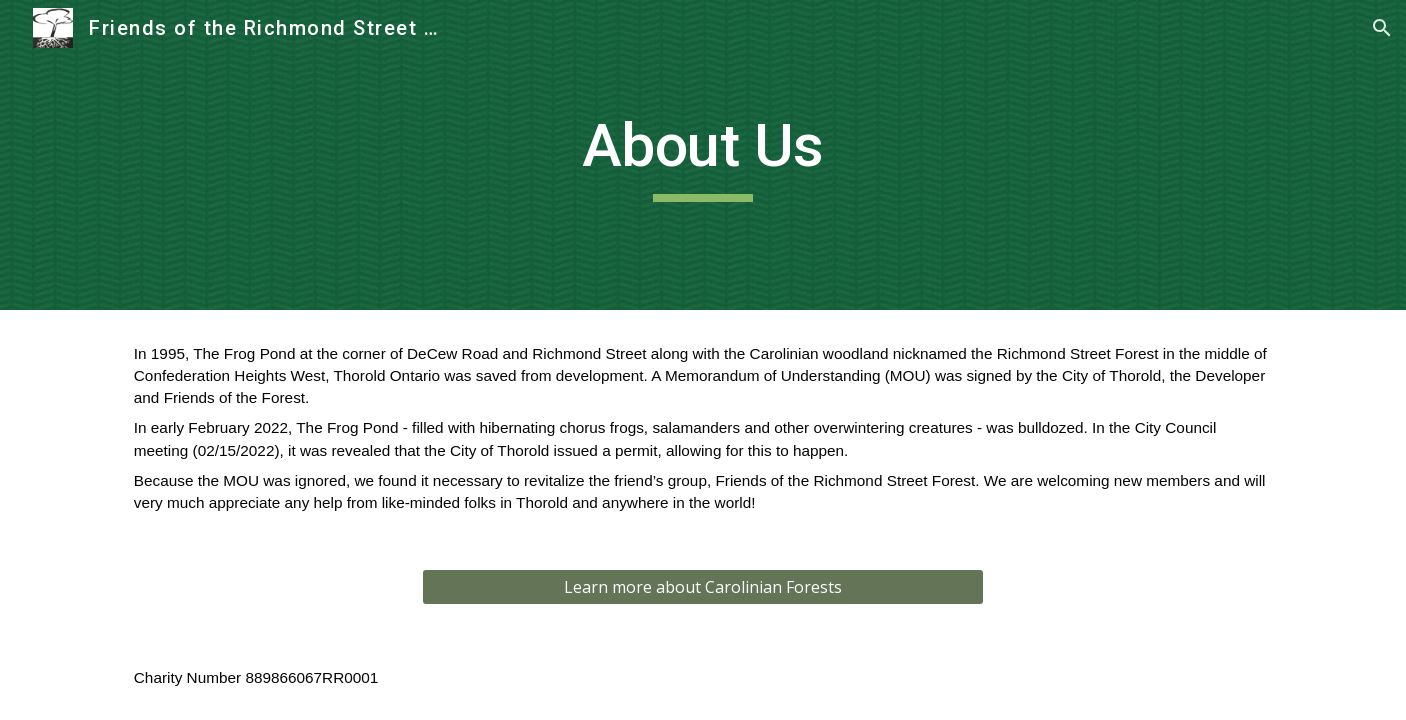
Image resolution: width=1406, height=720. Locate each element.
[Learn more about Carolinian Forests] (703, 587)
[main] (703, 155)
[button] (1382, 28)
